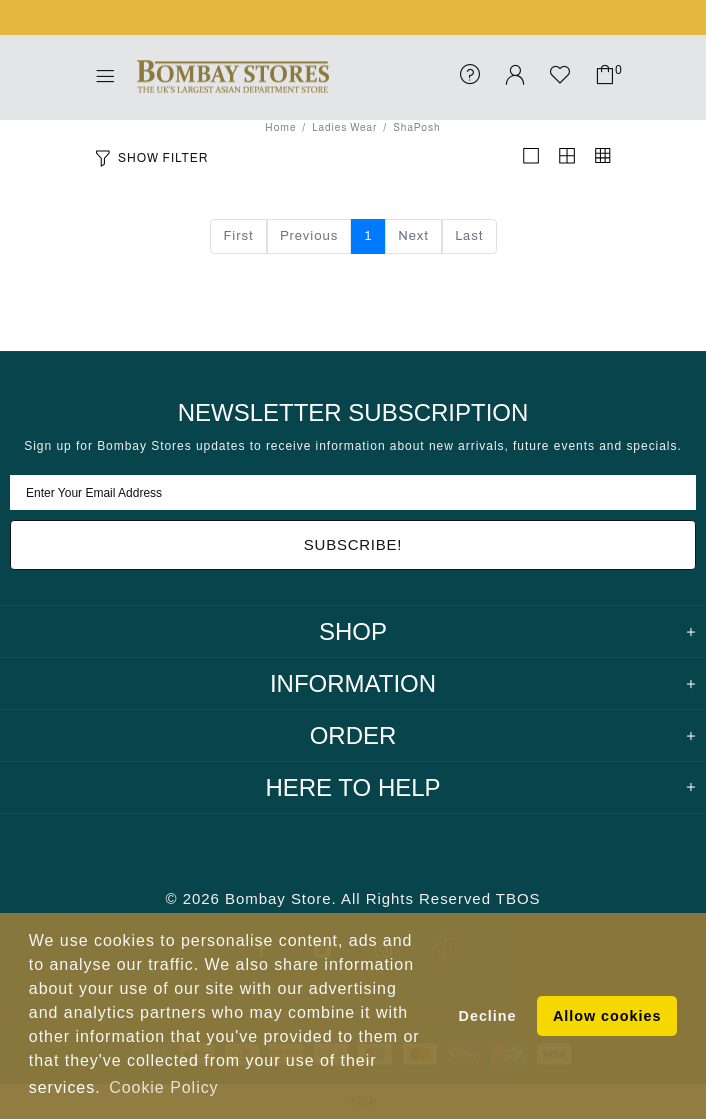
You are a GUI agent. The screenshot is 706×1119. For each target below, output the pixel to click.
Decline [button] (488, 1016)
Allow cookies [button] (607, 1016)
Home (280, 127)
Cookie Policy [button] (163, 1087)
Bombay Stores (233, 77)
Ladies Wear (344, 127)
